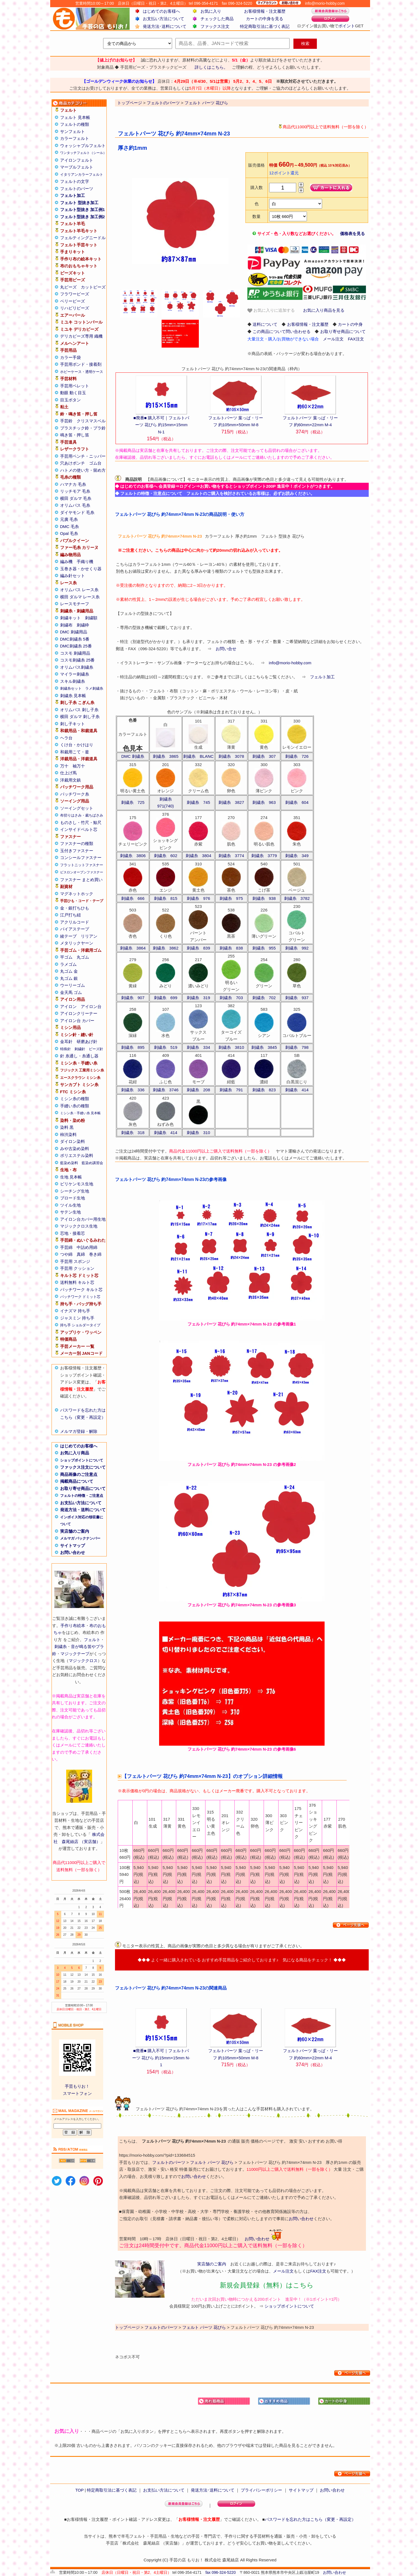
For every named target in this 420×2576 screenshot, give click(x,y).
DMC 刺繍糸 (132, 756)
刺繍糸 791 (231, 1089)
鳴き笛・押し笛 (74, 435)
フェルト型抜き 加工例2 (82, 216)
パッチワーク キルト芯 (81, 1289)
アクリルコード (74, 922)
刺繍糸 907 (133, 997)
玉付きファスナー (76, 850)
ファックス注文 (214, 26)
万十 (64, 766)
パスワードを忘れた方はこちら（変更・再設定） (310, 2519)
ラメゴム (68, 964)
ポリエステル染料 (76, 1155)
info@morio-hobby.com (290, 662)
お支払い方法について (163, 18)
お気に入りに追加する (271, 310)
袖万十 (79, 766)
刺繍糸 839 (198, 948)
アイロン (68, 1006)
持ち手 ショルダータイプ (80, 1325)
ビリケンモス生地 (76, 1184)
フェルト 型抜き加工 (79, 202)
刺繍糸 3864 (133, 948)
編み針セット (72, 575)
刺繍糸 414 (297, 1089)
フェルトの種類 (74, 124)
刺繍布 (66, 625)
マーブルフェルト (76, 167)
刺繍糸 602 (165, 855)
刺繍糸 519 (165, 1047)
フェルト (92, 1639)
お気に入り (210, 11)
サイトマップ (72, 1545)
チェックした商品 (217, 18)
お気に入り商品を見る (323, 310)
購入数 (256, 187)
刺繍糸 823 (264, 1089)
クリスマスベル (91, 420)
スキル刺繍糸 (72, 681)
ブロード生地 (72, 1198)
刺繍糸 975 (231, 898)
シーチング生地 (74, 1191)
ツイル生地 (70, 1205)
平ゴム (66, 957)
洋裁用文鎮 (70, 780)
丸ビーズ (68, 287)
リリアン (89, 936)
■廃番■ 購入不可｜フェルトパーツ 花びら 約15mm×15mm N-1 (161, 424)
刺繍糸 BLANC (198, 756)
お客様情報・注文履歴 (264, 11)
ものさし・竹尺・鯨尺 (80, 822)
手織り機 (85, 561)
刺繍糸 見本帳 (73, 695)
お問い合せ (226, 648)
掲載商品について (76, 1481)
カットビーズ (93, 287)
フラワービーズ (74, 294)
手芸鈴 (66, 420)
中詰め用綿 (87, 1247)
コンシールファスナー (80, 857)
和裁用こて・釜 (74, 752)
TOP (79, 2490)
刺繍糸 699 (165, 997)
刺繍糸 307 (264, 756)
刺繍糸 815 (165, 898)
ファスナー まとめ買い (81, 879)
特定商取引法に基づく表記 (265, 26)
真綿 (81, 1254)
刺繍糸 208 (198, 1089)
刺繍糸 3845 (264, 1047)
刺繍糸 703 (231, 997)
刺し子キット (72, 723)
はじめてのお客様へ (161, 11)
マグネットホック (76, 893)
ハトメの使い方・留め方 (83, 470)
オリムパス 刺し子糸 (79, 709)
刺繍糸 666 (133, 898)
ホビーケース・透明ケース (81, 372)
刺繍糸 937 (297, 997)
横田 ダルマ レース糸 (80, 596)
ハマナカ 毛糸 (73, 484)
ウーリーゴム (72, 985)
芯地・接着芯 (72, 1233)
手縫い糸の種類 (74, 1105)
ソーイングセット (76, 808)
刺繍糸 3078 (231, 756)
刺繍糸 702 (264, 997)
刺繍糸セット (71, 688)
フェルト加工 (72, 195)
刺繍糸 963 (264, 802)
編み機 (66, 561)
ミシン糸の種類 (74, 1098)
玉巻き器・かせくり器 (80, 568)
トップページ (127, 2327)
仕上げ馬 (68, 772)
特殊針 (65, 1049)
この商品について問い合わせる (282, 331)
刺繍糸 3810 (231, 1047)
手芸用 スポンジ (75, 1261)
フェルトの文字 (74, 181)
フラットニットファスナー (81, 865)
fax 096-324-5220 (220, 2572)
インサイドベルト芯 (78, 829)
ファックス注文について (83, 1467)
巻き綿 (95, 1254)
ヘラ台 (66, 737)
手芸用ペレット (74, 385)
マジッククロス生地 (78, 1226)
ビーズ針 (96, 1049)
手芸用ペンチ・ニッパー (83, 456)
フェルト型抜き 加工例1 (82, 209)
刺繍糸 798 (297, 1047)
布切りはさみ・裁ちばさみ (81, 815)
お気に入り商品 (74, 1452)
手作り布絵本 (72, 1625)
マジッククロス (83, 1660)
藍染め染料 (69, 1163)
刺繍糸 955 (264, 948)
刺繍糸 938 (264, 898)
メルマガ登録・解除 (78, 1431)
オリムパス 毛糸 (75, 505)
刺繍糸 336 (133, 1089)
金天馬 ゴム (71, 992)
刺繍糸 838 (231, 948)
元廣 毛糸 (69, 519)
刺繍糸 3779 (264, 855)
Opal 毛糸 (69, 533)
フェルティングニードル (83, 237)
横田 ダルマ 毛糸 (75, 498)
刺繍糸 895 (133, 1047)
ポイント (346, 25)
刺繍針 (79, 1049)
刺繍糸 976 (198, 898)
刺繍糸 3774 (231, 855)
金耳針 (66, 1041)
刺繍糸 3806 (133, 855)
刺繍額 (91, 617)
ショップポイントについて (81, 1460)
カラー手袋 (70, 357)
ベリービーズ (72, 301)
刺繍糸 (60, 1646)
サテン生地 (70, 1212)
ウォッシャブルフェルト (83, 145)
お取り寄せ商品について (83, 1488)
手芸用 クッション (77, 1268)
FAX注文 (356, 339)
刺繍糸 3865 (165, 756)
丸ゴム (83, 957)
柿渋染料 (68, 1134)
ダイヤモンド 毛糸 (77, 512)
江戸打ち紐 (70, 915)
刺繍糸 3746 (165, 1089)
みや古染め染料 (74, 1148)
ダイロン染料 (72, 1141)
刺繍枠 (83, 625)
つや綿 (66, 1254)
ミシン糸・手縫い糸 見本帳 (80, 1113)
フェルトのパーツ (76, 188)
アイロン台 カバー (77, 1020)
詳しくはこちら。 (211, 67)
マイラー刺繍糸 (74, 674)
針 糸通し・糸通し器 (79, 1056)
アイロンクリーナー (78, 1013)
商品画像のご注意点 (78, 1474)
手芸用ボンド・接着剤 (80, 364)
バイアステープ (74, 929)
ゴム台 (95, 463)
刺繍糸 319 (198, 997)
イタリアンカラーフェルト (81, 174)
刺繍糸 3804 (198, 855)
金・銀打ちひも (74, 908)
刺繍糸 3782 (297, 898)
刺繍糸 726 (297, 756)
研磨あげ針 (87, 1041)
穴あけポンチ (72, 463)
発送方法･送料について (164, 26)
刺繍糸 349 (297, 855)
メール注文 (333, 339)
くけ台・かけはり (76, 744)
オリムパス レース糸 (79, 589)
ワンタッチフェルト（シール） (83, 153)
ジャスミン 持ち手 (77, 1318)
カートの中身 (350, 324)
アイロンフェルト (76, 160)
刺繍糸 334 (198, 1047)
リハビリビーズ (74, 308)
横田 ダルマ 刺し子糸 (80, 716)
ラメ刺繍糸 (94, 688)
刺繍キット (70, 617)
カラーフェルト (74, 138)
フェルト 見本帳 (75, 117)
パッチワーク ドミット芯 (80, 1297)
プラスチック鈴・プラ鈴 (83, 428)
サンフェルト (72, 131)
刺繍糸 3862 (165, 948)
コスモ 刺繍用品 (75, 653)
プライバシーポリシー (261, 2490)
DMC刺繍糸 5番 (75, 639)
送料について (265, 324)
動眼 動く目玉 (73, 392)
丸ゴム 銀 (69, 978)
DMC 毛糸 (69, 526)
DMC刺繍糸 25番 (76, 646)
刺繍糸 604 (297, 802)
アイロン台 (91, 1006)
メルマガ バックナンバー (80, 1538)
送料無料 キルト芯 (77, 1282)
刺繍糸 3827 (231, 802)
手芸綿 (66, 1247)
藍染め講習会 (92, 1163)
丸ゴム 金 (69, 971)
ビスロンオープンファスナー (81, 872)
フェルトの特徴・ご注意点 (81, 1496)
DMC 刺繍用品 (73, 632)
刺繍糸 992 (297, 948)
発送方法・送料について (83, 1509)
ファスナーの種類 (76, 843)
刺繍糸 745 (198, 802)
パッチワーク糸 (74, 794)
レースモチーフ (74, 603)
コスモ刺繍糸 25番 (77, 660)
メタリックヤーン (76, 943)
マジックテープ (74, 1653)
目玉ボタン (70, 400)
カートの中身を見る (264, 18)
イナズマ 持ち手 (75, 1310)
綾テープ (68, 936)
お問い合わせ (72, 1552)
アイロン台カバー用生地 (83, 1219)
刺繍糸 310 (198, 1132)
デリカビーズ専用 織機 (81, 336)
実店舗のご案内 (74, 1531)
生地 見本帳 (71, 1177)
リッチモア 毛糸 (75, 491)
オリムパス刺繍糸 (76, 667)
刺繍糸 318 (133, 1132)
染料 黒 (67, 1127)
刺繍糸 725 (133, 802)
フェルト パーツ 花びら (212, 2162)
